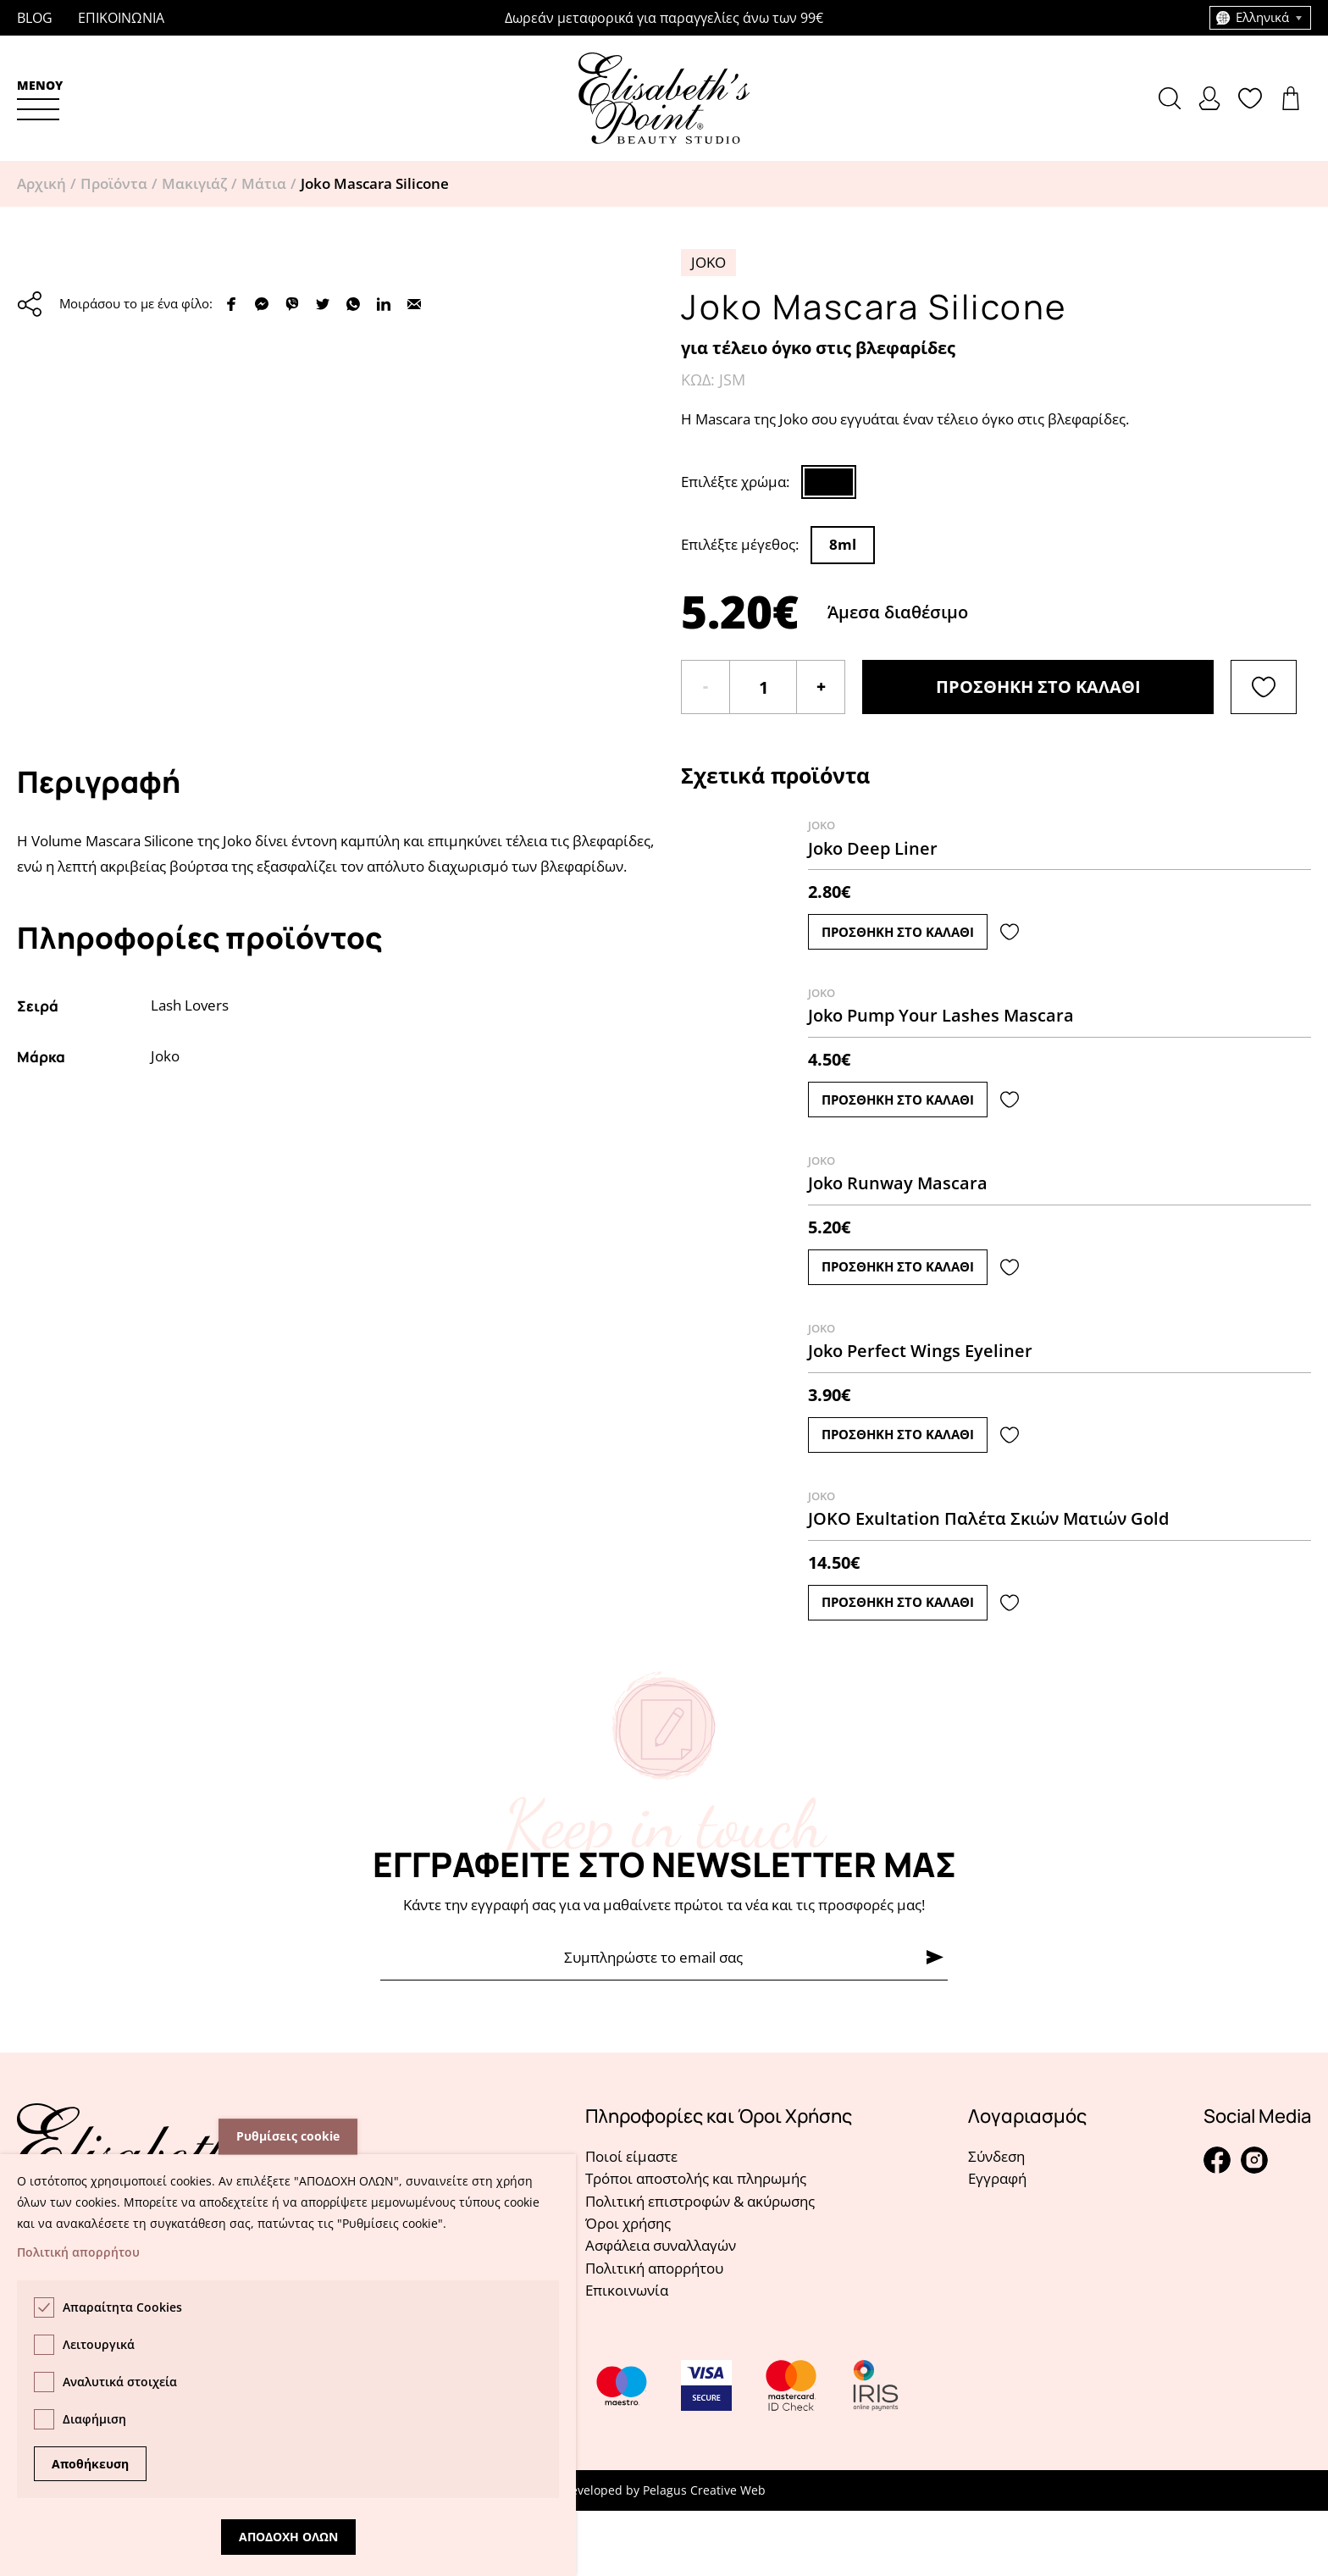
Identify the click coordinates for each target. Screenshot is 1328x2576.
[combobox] (1260, 18)
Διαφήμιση (94, 2419)
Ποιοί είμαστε (631, 2220)
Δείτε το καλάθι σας (1295, 98)
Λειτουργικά (99, 2344)
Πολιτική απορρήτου (654, 2331)
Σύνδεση (996, 2220)
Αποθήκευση (90, 2464)
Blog (35, 17)
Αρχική (41, 183)
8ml (842, 544)
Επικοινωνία (626, 2353)
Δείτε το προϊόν (996, 947)
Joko (708, 262)
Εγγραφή (997, 2242)
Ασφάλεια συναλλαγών (660, 2309)
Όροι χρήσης (628, 2286)
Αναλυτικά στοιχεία (120, 2382)
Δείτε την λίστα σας (1254, 98)
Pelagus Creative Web (704, 2554)
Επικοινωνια (121, 17)
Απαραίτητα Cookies (122, 2307)
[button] (40, 98)
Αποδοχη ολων (288, 2537)
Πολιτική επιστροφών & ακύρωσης (700, 2264)
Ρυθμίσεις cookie (288, 2137)
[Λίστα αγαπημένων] (1264, 687)
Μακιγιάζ (194, 183)
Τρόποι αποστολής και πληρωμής (695, 2242)
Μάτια (263, 183)
